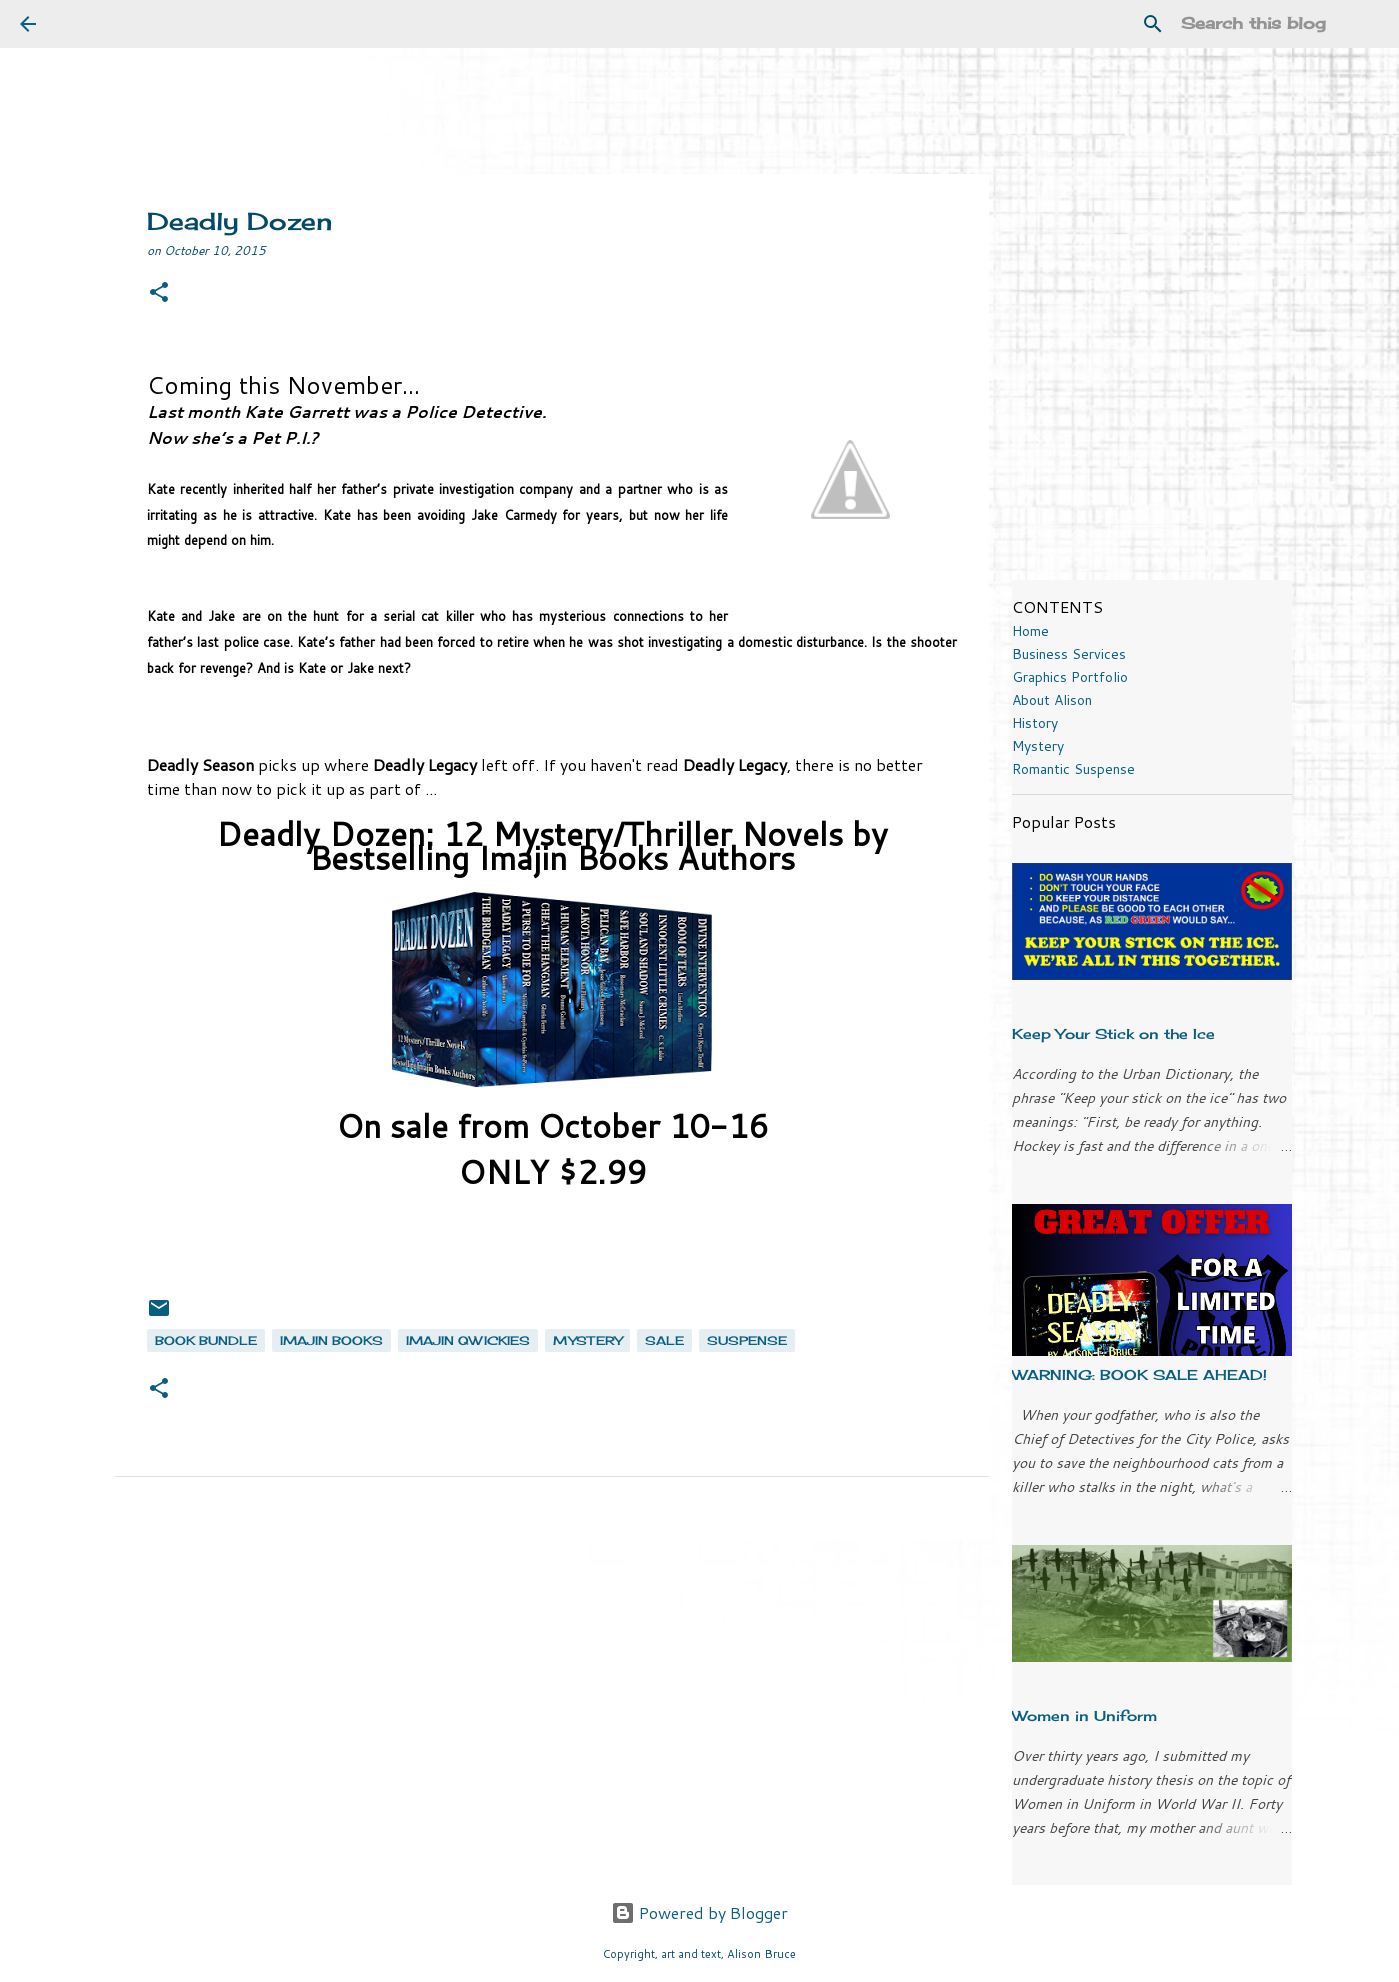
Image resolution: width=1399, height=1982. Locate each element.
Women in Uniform (1084, 1715)
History (1035, 723)
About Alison (1052, 700)
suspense (747, 1340)
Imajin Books (331, 1340)
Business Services (1069, 654)
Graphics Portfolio (1070, 677)
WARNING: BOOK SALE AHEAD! (1139, 1374)
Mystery (1038, 746)
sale (664, 1340)
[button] (159, 293)
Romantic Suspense (1073, 769)
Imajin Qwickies (468, 1340)
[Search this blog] (1278, 24)
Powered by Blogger (699, 1912)
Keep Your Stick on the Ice (1113, 1033)
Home (1030, 631)
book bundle (206, 1340)
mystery (587, 1340)
